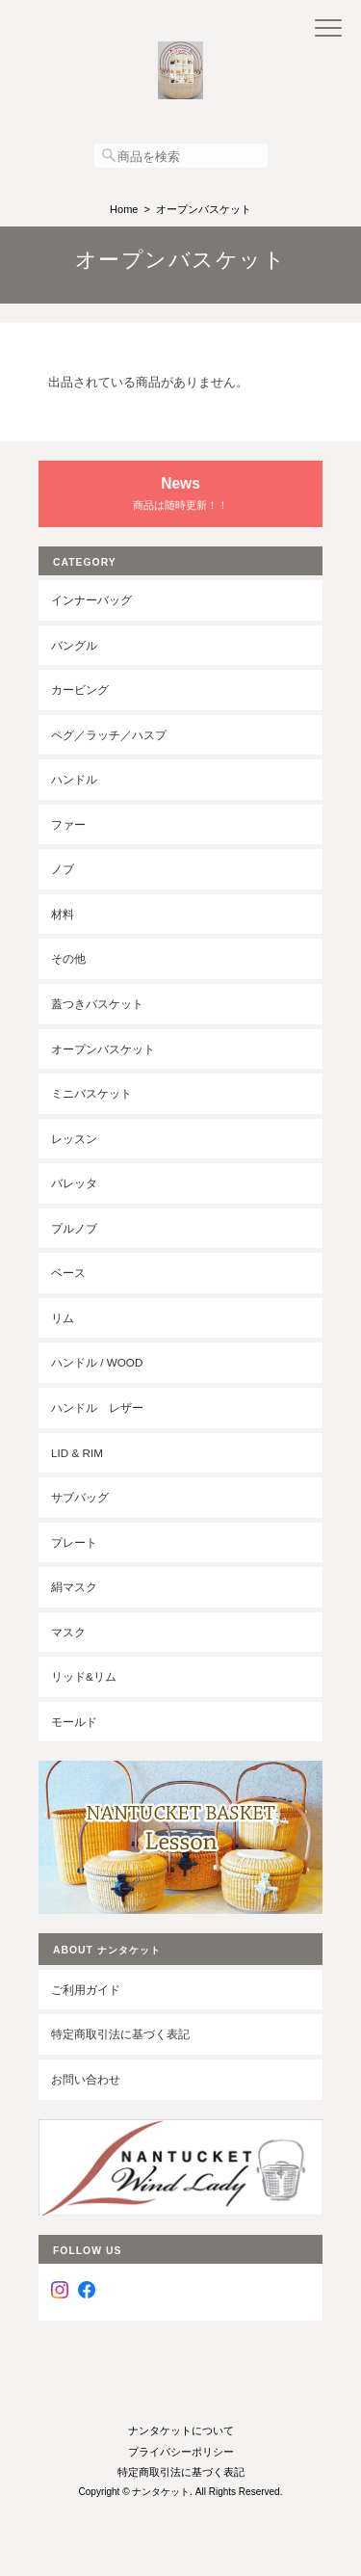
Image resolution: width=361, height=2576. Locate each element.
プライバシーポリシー (181, 2451)
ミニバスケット (91, 1093)
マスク (68, 1632)
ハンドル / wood (96, 1362)
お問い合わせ (85, 2079)
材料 (62, 914)
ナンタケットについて (181, 2430)
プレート (74, 1542)
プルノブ (74, 1228)
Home (124, 209)
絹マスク (74, 1586)
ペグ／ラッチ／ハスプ (109, 735)
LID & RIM (77, 1453)
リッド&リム (83, 1676)
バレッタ (74, 1183)
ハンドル (74, 779)
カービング (80, 689)
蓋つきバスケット (97, 1003)
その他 (68, 958)
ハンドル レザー (97, 1407)
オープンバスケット (103, 1049)
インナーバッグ (91, 600)
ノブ (62, 869)
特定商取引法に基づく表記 (120, 2034)
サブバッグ (80, 1497)
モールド (74, 1721)
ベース (68, 1272)
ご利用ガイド (85, 1989)
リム (62, 1318)
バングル (74, 645)
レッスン (74, 1138)
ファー (68, 824)
